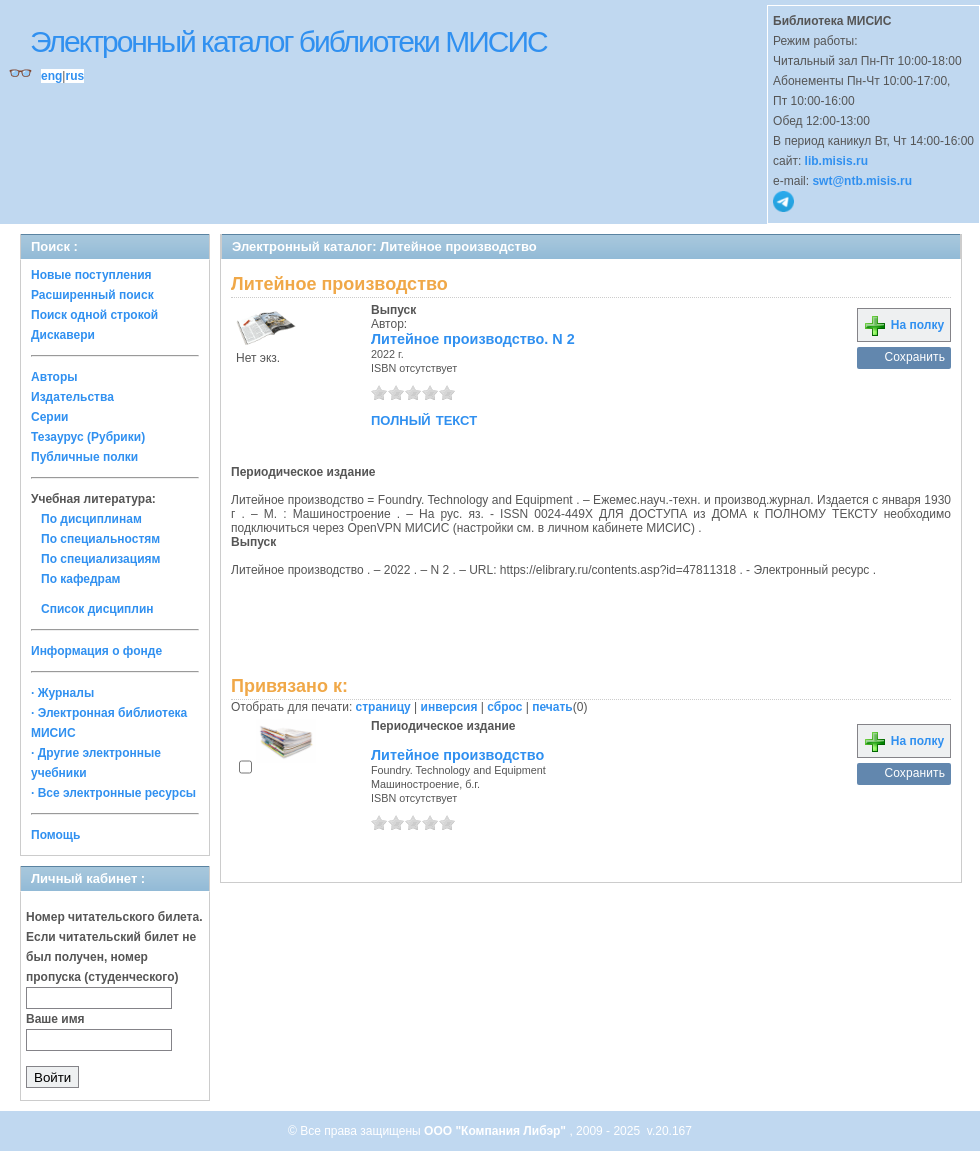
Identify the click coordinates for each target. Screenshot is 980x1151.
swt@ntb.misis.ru (862, 181)
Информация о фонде (96, 651)
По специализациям (100, 559)
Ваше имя (55, 1019)
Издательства (72, 397)
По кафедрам (80, 579)
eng (51, 76)
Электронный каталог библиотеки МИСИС (288, 41)
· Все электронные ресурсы (113, 793)
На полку (903, 325)
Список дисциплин (97, 609)
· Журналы (62, 693)
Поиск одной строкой (94, 315)
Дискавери (63, 335)
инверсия (449, 707)
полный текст (424, 419)
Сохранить (914, 357)
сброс (504, 707)
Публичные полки (84, 457)
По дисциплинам (91, 519)
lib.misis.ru (836, 161)
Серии (49, 417)
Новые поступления (91, 275)
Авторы (54, 377)
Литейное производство (457, 755)
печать (552, 707)
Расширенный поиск (92, 295)
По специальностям (100, 539)
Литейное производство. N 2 (473, 339)
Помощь (55, 835)
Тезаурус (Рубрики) (88, 437)
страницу (383, 707)
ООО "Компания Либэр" (496, 1131)
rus (74, 76)
